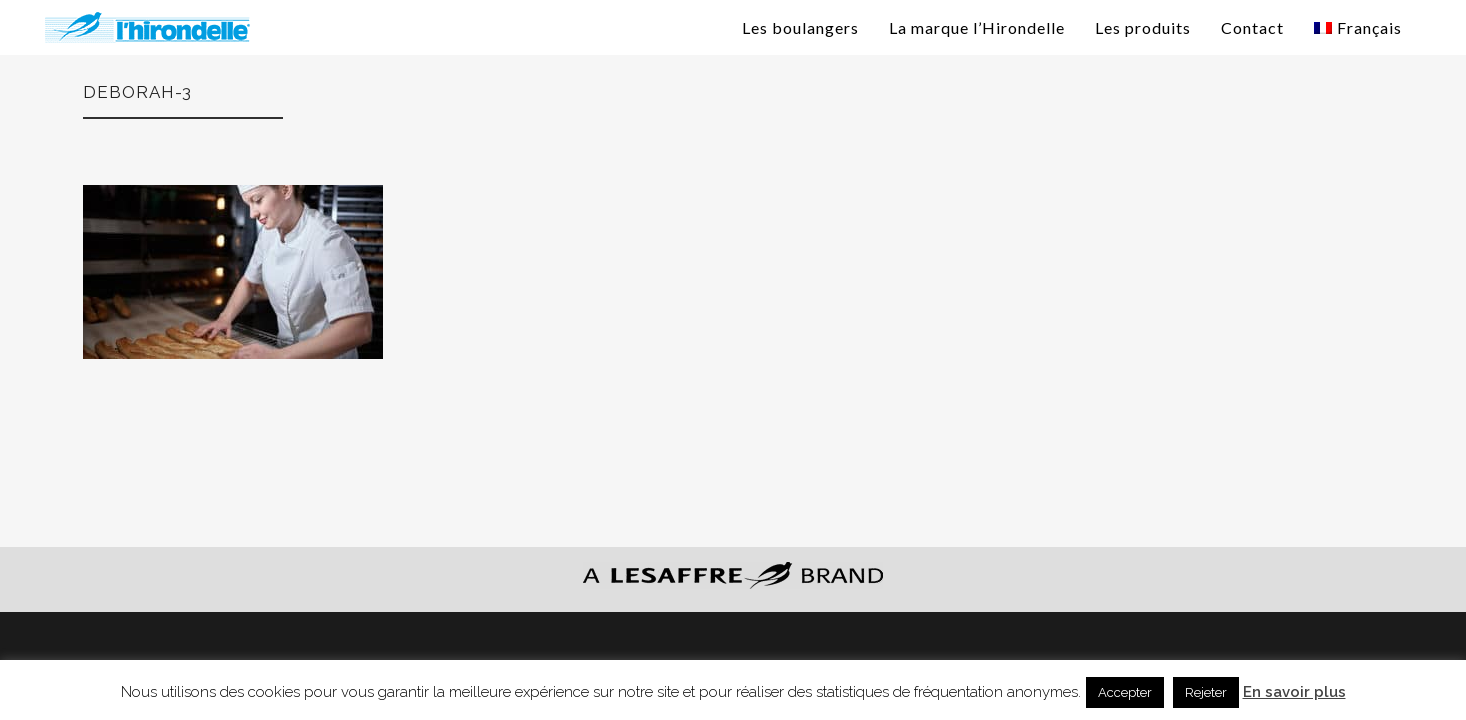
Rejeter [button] (1206, 692)
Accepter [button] (1125, 692)
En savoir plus (1294, 692)
